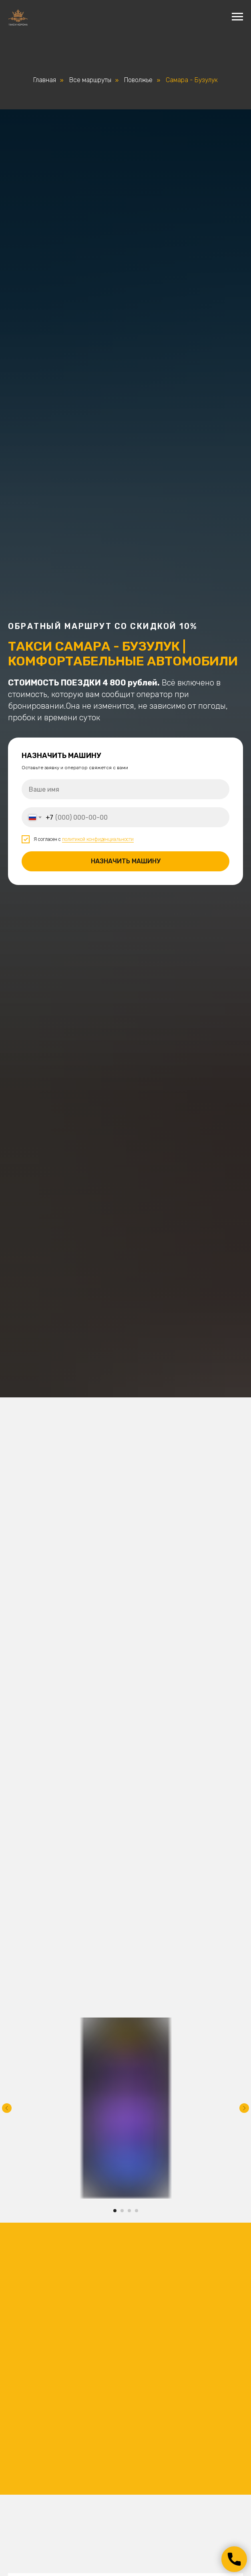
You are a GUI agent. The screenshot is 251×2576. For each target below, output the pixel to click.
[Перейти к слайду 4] (136, 2210)
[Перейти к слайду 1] (114, 2210)
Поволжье (138, 80)
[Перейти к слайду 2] (122, 2210)
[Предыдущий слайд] (7, 2108)
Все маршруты (90, 80)
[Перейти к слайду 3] (129, 2210)
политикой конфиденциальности (98, 839)
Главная (44, 80)
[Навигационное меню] (237, 17)
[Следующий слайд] (244, 2108)
